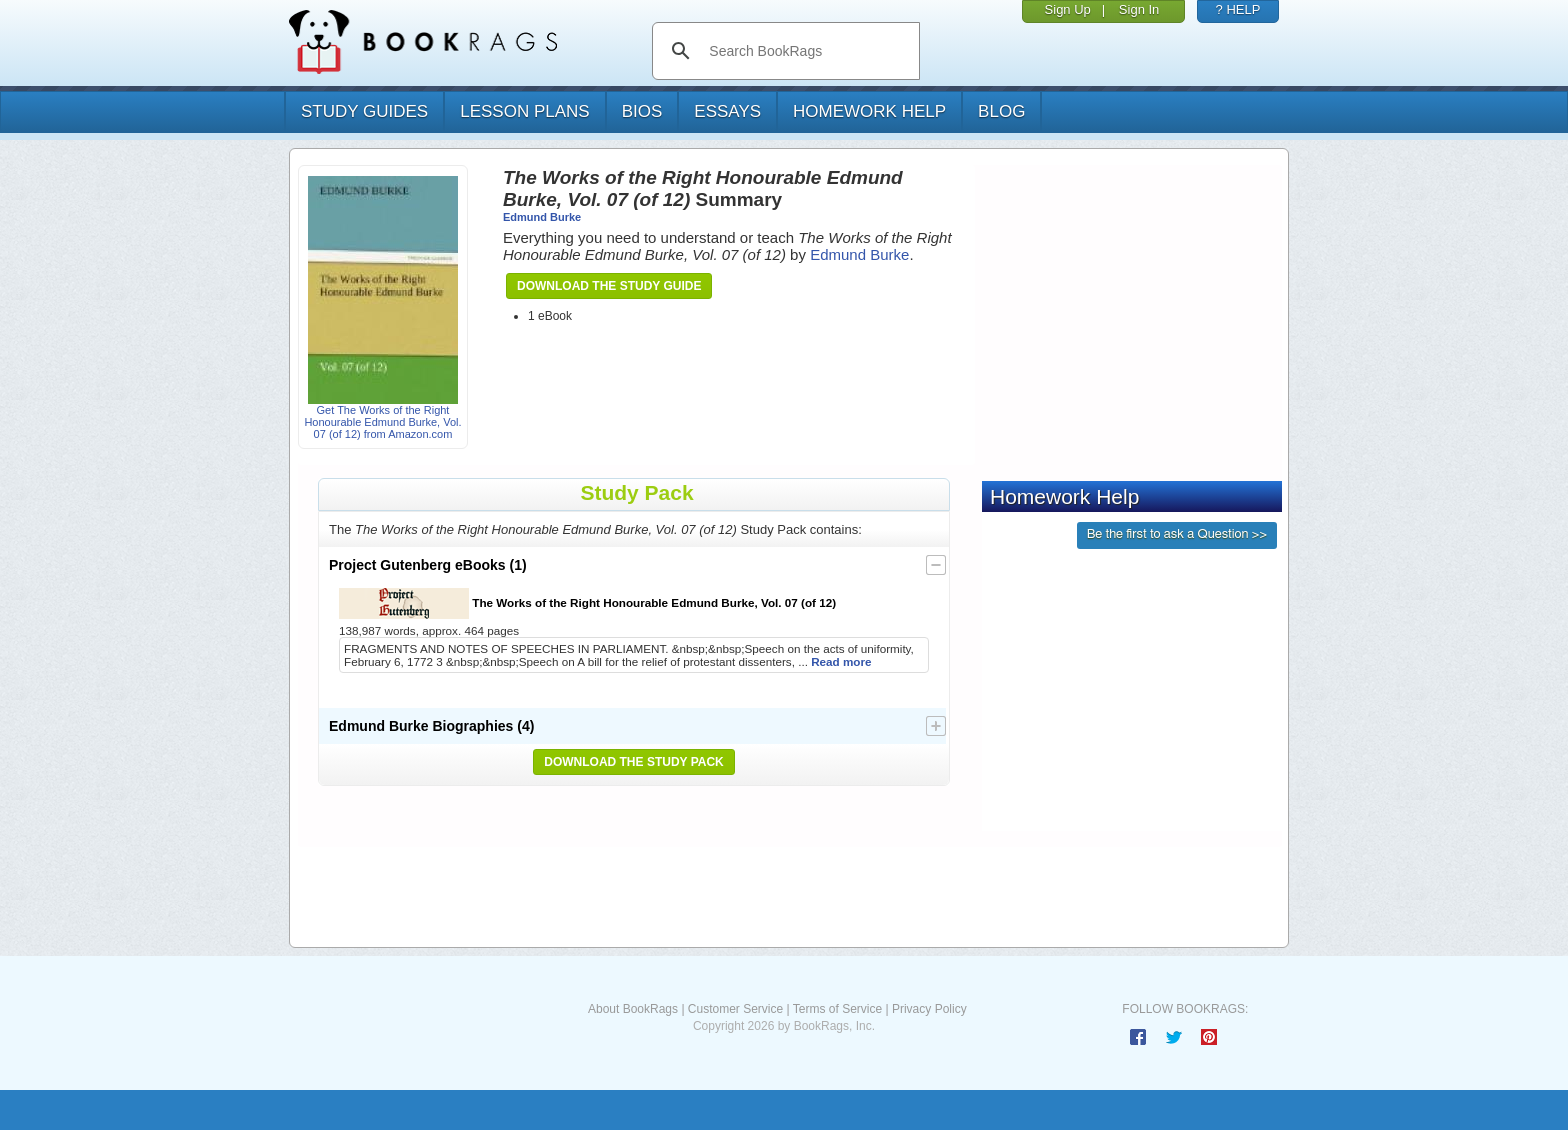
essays (727, 111)
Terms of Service (837, 1009)
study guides (364, 111)
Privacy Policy (929, 1009)
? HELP (1238, 9)
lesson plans (524, 111)
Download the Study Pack (634, 762)
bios (642, 111)
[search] (806, 51)
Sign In (1139, 9)
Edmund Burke (542, 217)
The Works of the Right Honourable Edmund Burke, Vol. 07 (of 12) (587, 603)
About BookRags (633, 1009)
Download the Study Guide (609, 286)
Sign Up (1068, 9)
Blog (1001, 111)
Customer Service (735, 1009)
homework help (869, 111)
